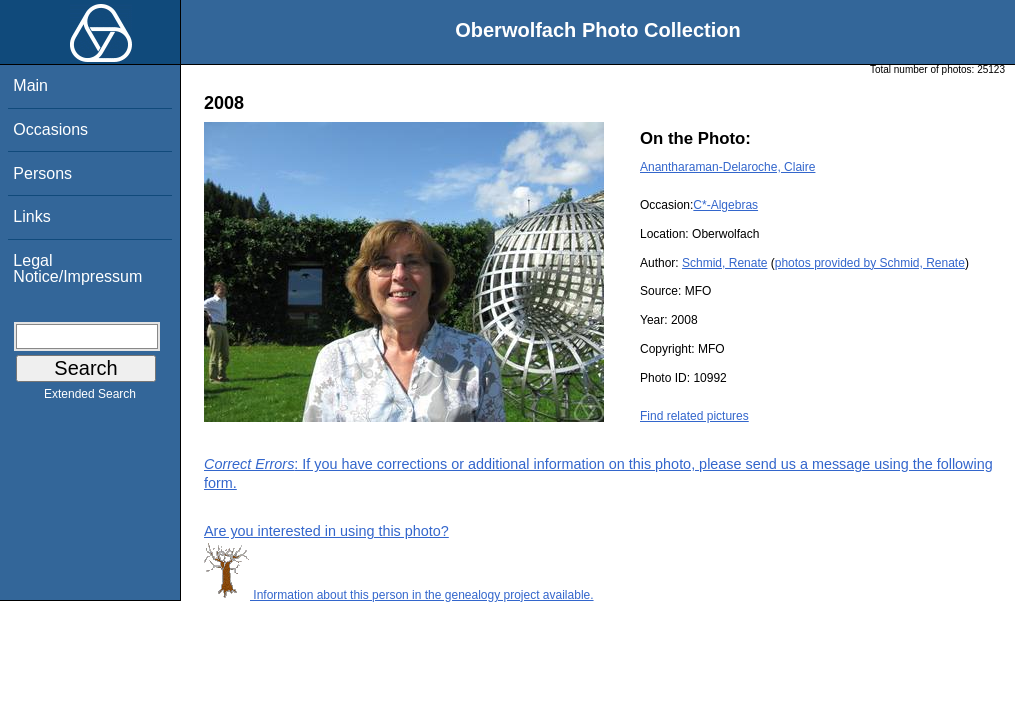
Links (31, 216)
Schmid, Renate (724, 263)
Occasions (50, 129)
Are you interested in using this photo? (326, 531)
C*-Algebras (725, 205)
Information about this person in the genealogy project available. (399, 595)
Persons (42, 173)
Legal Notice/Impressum (77, 268)
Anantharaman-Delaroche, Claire (727, 167)
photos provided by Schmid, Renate (870, 263)
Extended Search (90, 398)
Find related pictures (694, 416)
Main (30, 85)
